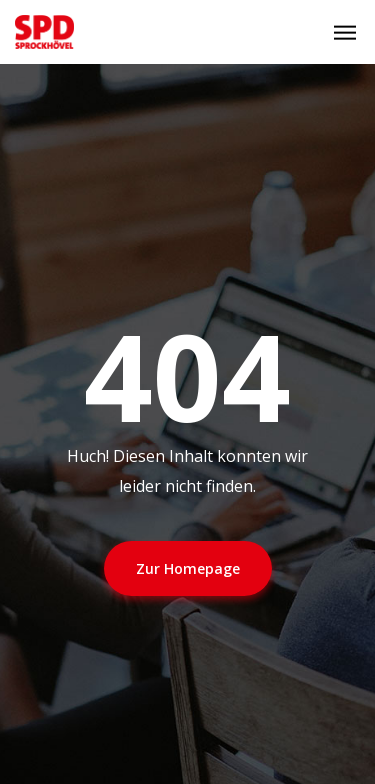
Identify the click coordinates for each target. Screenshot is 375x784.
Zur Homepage (188, 568)
